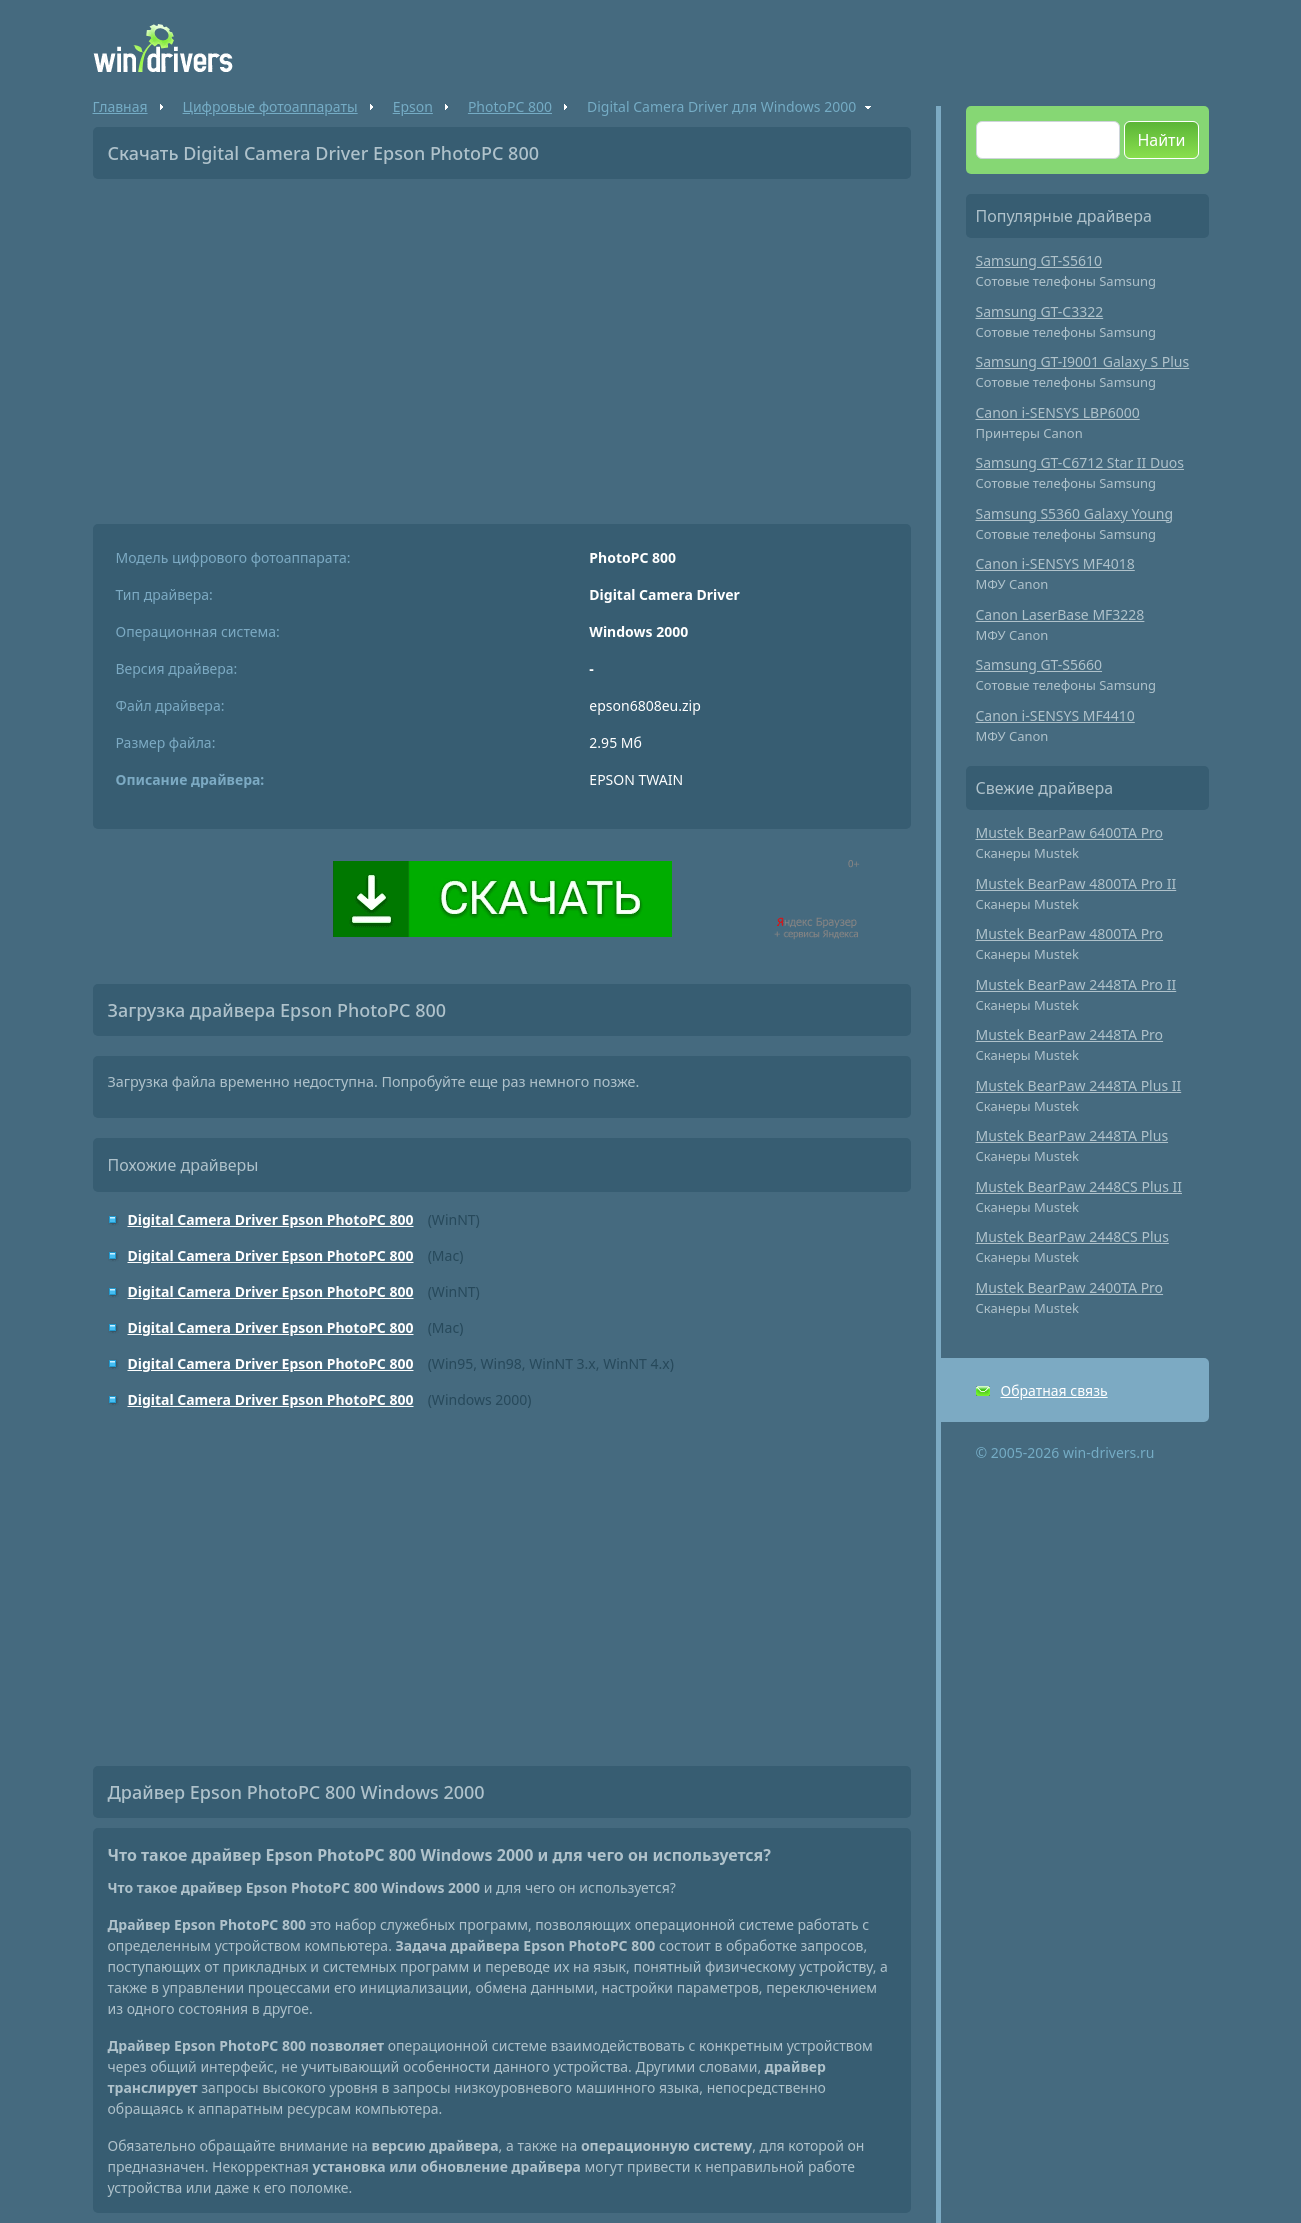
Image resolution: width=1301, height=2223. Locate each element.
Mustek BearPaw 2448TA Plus (1072, 1135)
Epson (413, 106)
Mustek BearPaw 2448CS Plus (1072, 1236)
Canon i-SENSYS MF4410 (1055, 715)
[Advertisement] (502, 344)
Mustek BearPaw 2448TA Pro (1070, 1034)
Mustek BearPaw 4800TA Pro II (1076, 883)
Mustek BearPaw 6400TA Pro (1070, 832)
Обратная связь (1054, 1390)
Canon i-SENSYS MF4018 (1055, 563)
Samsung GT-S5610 (1039, 260)
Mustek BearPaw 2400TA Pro (1070, 1287)
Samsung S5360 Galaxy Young (1075, 513)
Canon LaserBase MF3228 (1060, 614)
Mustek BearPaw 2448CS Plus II (1079, 1186)
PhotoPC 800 (510, 106)
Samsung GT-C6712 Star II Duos (1080, 462)
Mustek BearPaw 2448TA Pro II (1076, 984)
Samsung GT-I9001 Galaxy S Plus (1083, 361)
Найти (1161, 140)
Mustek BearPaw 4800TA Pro (1070, 933)
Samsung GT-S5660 (1039, 664)
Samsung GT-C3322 (1040, 311)
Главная (120, 106)
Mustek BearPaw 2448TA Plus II (1079, 1085)
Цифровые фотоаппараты (270, 106)
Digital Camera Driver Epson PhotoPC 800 (271, 1219)
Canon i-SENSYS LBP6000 (1058, 412)
